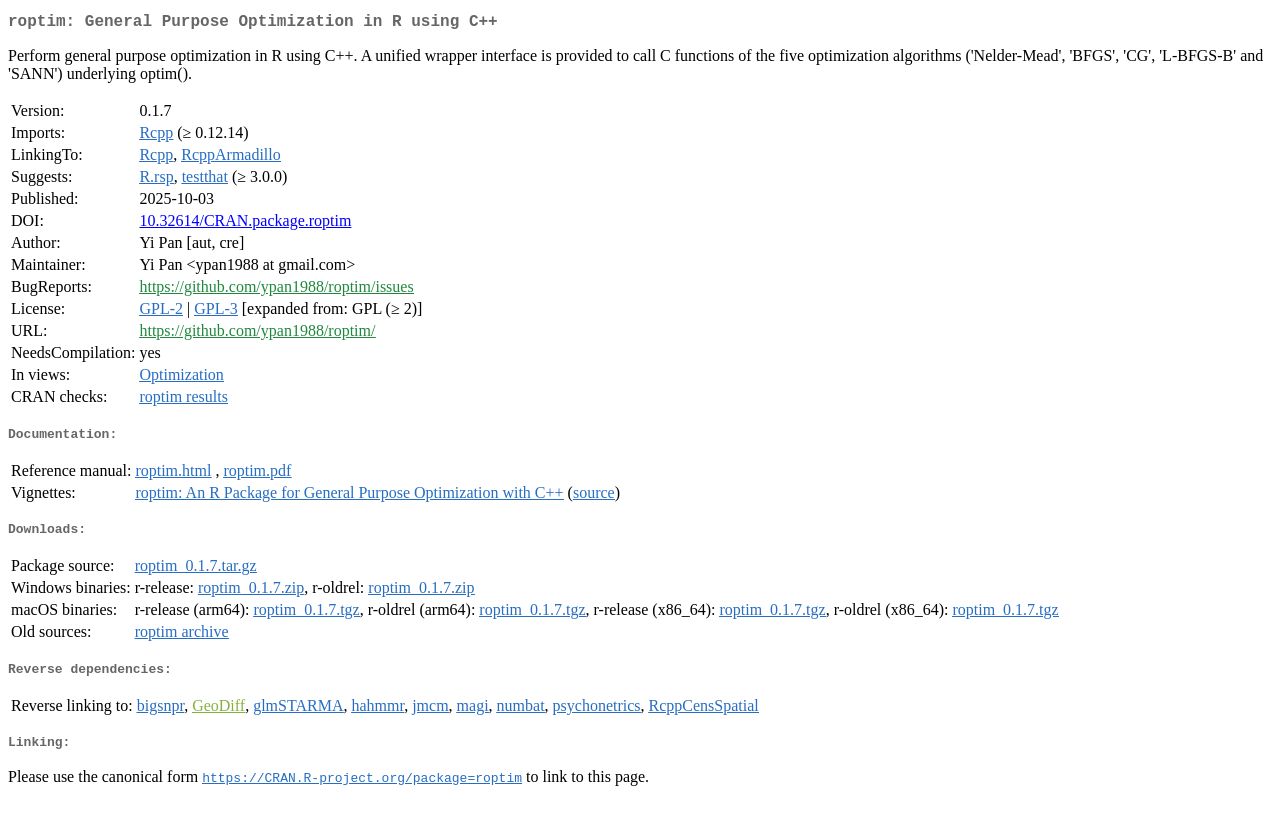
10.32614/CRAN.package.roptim (245, 224)
